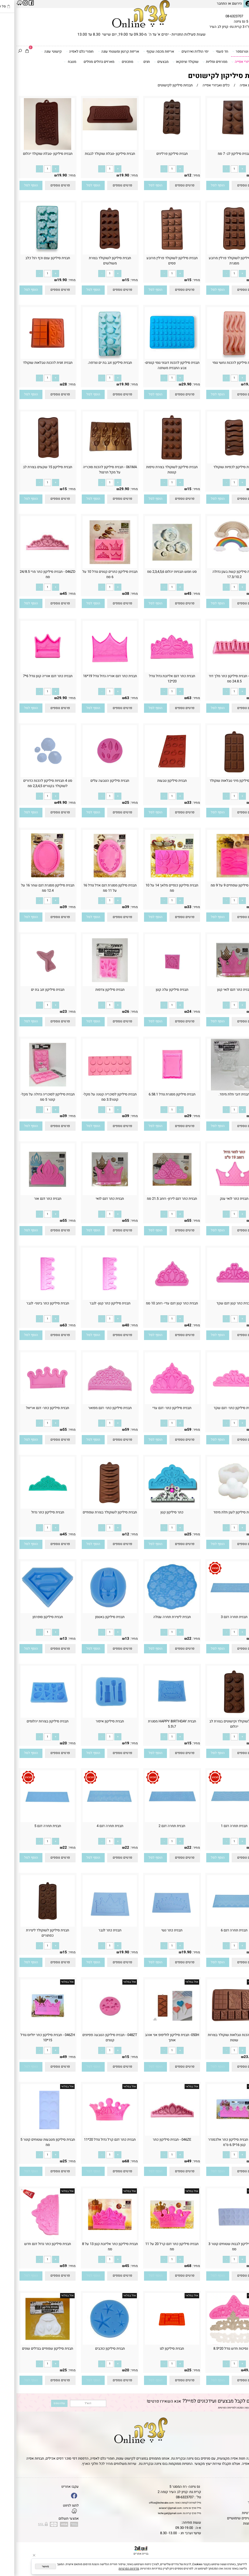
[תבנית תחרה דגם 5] (31, 1821)
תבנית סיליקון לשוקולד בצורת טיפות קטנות (155, 469)
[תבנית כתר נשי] (156, 1925)
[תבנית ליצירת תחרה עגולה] (156, 1612)
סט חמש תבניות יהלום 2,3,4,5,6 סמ (155, 571)
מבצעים (145, 62)
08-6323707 (218, 16)
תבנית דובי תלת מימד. (217, 1094)
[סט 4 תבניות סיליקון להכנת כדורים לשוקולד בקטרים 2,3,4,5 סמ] (31, 776)
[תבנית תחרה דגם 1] (218, 1821)
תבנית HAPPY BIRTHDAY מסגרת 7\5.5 (156, 1724)
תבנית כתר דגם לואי (93, 1198)
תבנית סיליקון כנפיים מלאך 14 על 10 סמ (155, 888)
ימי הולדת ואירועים (177, 51)
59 (235, 1429)
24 (173, 1011)
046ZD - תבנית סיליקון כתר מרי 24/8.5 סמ (31, 574)
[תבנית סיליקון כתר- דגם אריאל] (31, 1403)
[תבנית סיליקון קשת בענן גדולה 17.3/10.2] (218, 556)
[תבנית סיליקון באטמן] (94, 1612)
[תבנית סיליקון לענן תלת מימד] (218, 1507)
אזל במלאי (237, 1982)
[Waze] (239, 2557)
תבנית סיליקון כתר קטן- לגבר (93, 1303)
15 (235, 280)
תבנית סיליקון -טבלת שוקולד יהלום (31, 153)
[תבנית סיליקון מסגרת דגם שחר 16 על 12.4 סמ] (31, 880)
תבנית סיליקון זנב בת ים (31, 989)
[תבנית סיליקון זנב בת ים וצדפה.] (94, 357)
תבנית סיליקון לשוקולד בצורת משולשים (93, 260)
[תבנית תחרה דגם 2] (156, 1821)
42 (173, 1325)
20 (48, 1743)
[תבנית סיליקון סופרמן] (31, 1612)
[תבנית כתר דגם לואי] (94, 1194)
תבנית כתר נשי (155, 1930)
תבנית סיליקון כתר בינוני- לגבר (31, 1303)
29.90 (170, 384)
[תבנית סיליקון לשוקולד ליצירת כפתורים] (31, 1925)
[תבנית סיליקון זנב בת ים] (31, 985)
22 (235, 1534)
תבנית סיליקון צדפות (93, 989)
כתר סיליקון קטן (155, 1512)
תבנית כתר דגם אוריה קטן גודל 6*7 (31, 676)
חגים (127, 62)
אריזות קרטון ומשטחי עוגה (102, 51)
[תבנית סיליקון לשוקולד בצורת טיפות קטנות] (156, 462)
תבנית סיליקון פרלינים (155, 153)
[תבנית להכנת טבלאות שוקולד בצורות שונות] (218, 2030)
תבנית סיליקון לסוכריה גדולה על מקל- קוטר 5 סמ (31, 1097)
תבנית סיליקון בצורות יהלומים (31, 1721)
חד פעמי (204, 51)
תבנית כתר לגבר (93, 1930)
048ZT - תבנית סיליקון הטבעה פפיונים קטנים (93, 2037)
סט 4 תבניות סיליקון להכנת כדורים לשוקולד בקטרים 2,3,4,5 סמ (31, 783)
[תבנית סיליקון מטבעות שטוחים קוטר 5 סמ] (31, 2134)
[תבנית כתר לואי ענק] (218, 1194)
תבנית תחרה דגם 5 (31, 1826)
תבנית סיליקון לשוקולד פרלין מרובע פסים (155, 260)
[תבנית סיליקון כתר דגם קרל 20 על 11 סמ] (156, 2239)
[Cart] (10, 51)
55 (173, 1220)
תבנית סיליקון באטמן (93, 1617)
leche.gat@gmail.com (153, 2513)
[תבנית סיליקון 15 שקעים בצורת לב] (31, 462)
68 (235, 1220)
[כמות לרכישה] (217, 168)
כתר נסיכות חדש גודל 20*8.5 (217, 2348)
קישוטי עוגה (35, 51)
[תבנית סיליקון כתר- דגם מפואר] (94, 1403)
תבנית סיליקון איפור (93, 1721)
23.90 (232, 2057)
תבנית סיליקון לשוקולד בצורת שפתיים (93, 1512)
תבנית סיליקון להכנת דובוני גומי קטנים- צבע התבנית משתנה (155, 365)
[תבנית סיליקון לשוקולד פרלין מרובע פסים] (156, 253)
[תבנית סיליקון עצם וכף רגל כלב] (31, 253)
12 (173, 175)
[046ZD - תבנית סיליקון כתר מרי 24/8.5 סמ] (31, 567)
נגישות (242, 2507)
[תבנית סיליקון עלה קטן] (156, 985)
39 (235, 175)
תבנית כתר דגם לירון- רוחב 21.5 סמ (155, 1198)
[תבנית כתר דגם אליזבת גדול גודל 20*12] (156, 671)
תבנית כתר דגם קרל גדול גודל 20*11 (93, 2139)
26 (110, 1011)
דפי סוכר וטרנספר (230, 51)
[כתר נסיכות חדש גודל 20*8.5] (218, 2343)
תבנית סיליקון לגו (155, 2348)
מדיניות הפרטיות (210, 2407)
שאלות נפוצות (237, 2523)
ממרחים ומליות (198, 62)
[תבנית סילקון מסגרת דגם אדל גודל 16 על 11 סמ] (94, 880)
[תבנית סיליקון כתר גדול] (31, 1507)
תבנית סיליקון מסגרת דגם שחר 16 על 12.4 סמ (31, 888)
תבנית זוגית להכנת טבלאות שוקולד (31, 362)
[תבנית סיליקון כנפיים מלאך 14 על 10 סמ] (156, 880)
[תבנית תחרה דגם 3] (218, 1612)
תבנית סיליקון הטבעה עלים (93, 780)
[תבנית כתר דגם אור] (31, 1194)
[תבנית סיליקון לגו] (156, 2343)
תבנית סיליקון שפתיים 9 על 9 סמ (217, 885)
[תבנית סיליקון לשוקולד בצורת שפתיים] (94, 1507)
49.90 (45, 802)
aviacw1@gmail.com (153, 2508)
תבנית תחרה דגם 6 (217, 1930)
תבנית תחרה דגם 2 (155, 1826)
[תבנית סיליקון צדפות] (94, 985)
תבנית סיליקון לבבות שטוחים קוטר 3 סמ (218, 2246)
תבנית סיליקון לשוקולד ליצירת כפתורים (31, 1933)
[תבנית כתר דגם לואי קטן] (218, 985)
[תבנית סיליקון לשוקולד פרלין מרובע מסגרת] (218, 253)
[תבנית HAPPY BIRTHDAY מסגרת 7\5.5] (156, 1716)
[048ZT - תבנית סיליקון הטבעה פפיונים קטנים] (94, 2030)
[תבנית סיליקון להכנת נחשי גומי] (218, 357)
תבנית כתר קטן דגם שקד (217, 1303)
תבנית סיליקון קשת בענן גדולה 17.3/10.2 (217, 574)
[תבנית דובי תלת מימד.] (217, 1089)
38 (110, 593)
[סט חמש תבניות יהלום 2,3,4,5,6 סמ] (156, 567)
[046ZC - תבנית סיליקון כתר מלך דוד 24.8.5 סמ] (218, 671)
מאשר (29, 2566)
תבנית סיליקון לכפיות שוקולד (217, 467)
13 (110, 1638)
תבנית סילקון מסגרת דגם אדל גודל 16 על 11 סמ (93, 888)
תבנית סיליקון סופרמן (31, 1617)
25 (110, 802)
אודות (243, 2497)
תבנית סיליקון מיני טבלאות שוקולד (217, 780)
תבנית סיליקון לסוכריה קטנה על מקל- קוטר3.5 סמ (93, 1097)
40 (110, 1325)
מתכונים (109, 62)
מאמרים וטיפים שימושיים (229, 2518)
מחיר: (241, 175)
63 (173, 698)
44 (235, 1011)
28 (48, 384)
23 (48, 1011)
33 (173, 802)
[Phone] (239, 2547)
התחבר (205, 3)
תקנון (242, 2492)
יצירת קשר (239, 2502)
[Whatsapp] (239, 2566)
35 (235, 907)
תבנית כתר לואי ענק (217, 1198)
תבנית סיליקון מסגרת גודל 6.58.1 (155, 1094)
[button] (201, 185)
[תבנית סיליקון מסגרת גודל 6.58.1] (156, 1089)
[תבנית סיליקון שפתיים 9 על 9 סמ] (218, 880)
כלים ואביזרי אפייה (230, 62)
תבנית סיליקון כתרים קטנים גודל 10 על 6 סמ (93, 574)
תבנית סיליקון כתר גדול (31, 1512)
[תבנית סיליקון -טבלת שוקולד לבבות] (93, 129)
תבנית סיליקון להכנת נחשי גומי (218, 362)
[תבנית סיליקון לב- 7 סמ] (218, 137)
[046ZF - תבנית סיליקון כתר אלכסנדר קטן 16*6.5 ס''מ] (218, 2134)
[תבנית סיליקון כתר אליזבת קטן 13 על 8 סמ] (94, 2239)
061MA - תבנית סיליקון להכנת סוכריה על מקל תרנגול (93, 469)
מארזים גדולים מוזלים (82, 61)
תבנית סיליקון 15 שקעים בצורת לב (31, 467)
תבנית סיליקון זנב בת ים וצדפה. (93, 362)
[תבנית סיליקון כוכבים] (94, 2343)
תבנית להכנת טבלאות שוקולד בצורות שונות (217, 2037)
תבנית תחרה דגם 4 (93, 1826)
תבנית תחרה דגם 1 (217, 1826)
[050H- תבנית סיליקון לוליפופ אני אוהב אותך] (156, 2030)
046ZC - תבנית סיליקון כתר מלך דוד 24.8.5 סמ (217, 678)
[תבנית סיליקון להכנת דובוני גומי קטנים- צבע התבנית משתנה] (156, 357)
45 (173, 593)
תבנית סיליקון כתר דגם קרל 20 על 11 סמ (155, 2246)
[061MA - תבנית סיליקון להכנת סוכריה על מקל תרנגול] (94, 462)
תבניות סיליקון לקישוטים (210, 76)
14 (235, 802)
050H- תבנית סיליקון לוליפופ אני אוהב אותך (156, 2037)
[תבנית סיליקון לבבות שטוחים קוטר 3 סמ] (218, 2239)
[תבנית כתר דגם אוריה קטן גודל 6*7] (31, 671)
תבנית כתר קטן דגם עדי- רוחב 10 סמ (155, 1303)
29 (173, 1116)
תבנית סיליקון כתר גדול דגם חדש (31, 2244)
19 (110, 1743)
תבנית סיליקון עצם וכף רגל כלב (31, 258)
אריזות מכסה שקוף (142, 51)
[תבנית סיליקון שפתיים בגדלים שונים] (31, 2343)
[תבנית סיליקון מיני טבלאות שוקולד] (218, 776)
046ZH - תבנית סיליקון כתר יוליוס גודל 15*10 (31, 2037)
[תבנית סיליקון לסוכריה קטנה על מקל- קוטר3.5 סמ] (94, 1089)
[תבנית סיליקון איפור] (94, 1716)
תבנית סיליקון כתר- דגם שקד (217, 1408)
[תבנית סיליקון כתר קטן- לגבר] (94, 1298)
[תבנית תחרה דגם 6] (218, 1925)
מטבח (53, 62)
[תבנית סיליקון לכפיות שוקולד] (218, 462)
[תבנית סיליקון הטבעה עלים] (94, 776)
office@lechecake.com (145, 2502)
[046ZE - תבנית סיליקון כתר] (156, 2134)
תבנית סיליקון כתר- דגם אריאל (31, 1408)
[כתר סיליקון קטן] (156, 1507)
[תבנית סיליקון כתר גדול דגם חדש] (31, 2239)
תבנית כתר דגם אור (31, 1198)
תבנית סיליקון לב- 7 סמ (217, 153)
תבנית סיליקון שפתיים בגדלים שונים (31, 2348)
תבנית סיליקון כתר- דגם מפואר (93, 1408)
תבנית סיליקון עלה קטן (155, 989)
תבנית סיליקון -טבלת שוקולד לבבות (93, 153)
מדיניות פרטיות (236, 2513)
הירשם (220, 3)
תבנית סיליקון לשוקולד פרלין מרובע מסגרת (217, 260)
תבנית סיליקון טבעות (155, 780)
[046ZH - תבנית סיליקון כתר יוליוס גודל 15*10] (31, 2030)
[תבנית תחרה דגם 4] (94, 1821)
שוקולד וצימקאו (169, 62)
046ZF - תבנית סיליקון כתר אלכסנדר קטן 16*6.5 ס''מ (218, 2142)
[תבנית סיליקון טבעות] (156, 776)
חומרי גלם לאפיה (63, 51)
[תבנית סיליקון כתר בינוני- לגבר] (31, 1298)
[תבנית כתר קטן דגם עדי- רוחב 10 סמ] (156, 1298)
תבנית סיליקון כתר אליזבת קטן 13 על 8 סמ (93, 2246)
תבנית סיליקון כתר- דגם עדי (155, 1408)
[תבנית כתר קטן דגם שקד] (218, 1298)
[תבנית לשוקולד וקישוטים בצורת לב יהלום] (218, 1716)
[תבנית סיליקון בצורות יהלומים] (31, 1716)
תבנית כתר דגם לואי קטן (218, 989)
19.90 (108, 175)
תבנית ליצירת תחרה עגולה (155, 1617)
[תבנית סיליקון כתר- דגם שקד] (218, 1403)
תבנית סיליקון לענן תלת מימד (217, 1512)
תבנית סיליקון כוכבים (93, 2348)
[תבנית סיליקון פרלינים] (155, 137)
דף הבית (241, 2486)
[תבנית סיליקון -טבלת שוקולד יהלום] (31, 148)
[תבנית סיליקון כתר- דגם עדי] (156, 1403)
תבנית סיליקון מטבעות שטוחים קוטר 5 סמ (31, 2142)
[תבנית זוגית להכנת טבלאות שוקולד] (31, 357)
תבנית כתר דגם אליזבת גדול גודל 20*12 (156, 678)
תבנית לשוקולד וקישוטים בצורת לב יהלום (218, 1724)
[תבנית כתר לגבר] (94, 1925)
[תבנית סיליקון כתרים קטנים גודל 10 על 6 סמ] (94, 567)
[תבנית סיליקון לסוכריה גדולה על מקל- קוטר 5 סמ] (31, 1089)
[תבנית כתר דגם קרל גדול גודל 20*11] (94, 2134)
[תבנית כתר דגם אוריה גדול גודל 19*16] (94, 671)
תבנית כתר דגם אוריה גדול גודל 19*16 (93, 676)
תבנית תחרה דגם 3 (217, 1617)
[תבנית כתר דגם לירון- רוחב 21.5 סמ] (156, 1194)
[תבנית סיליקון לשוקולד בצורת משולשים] (94, 253)
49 (235, 698)
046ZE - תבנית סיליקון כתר (155, 2139)
